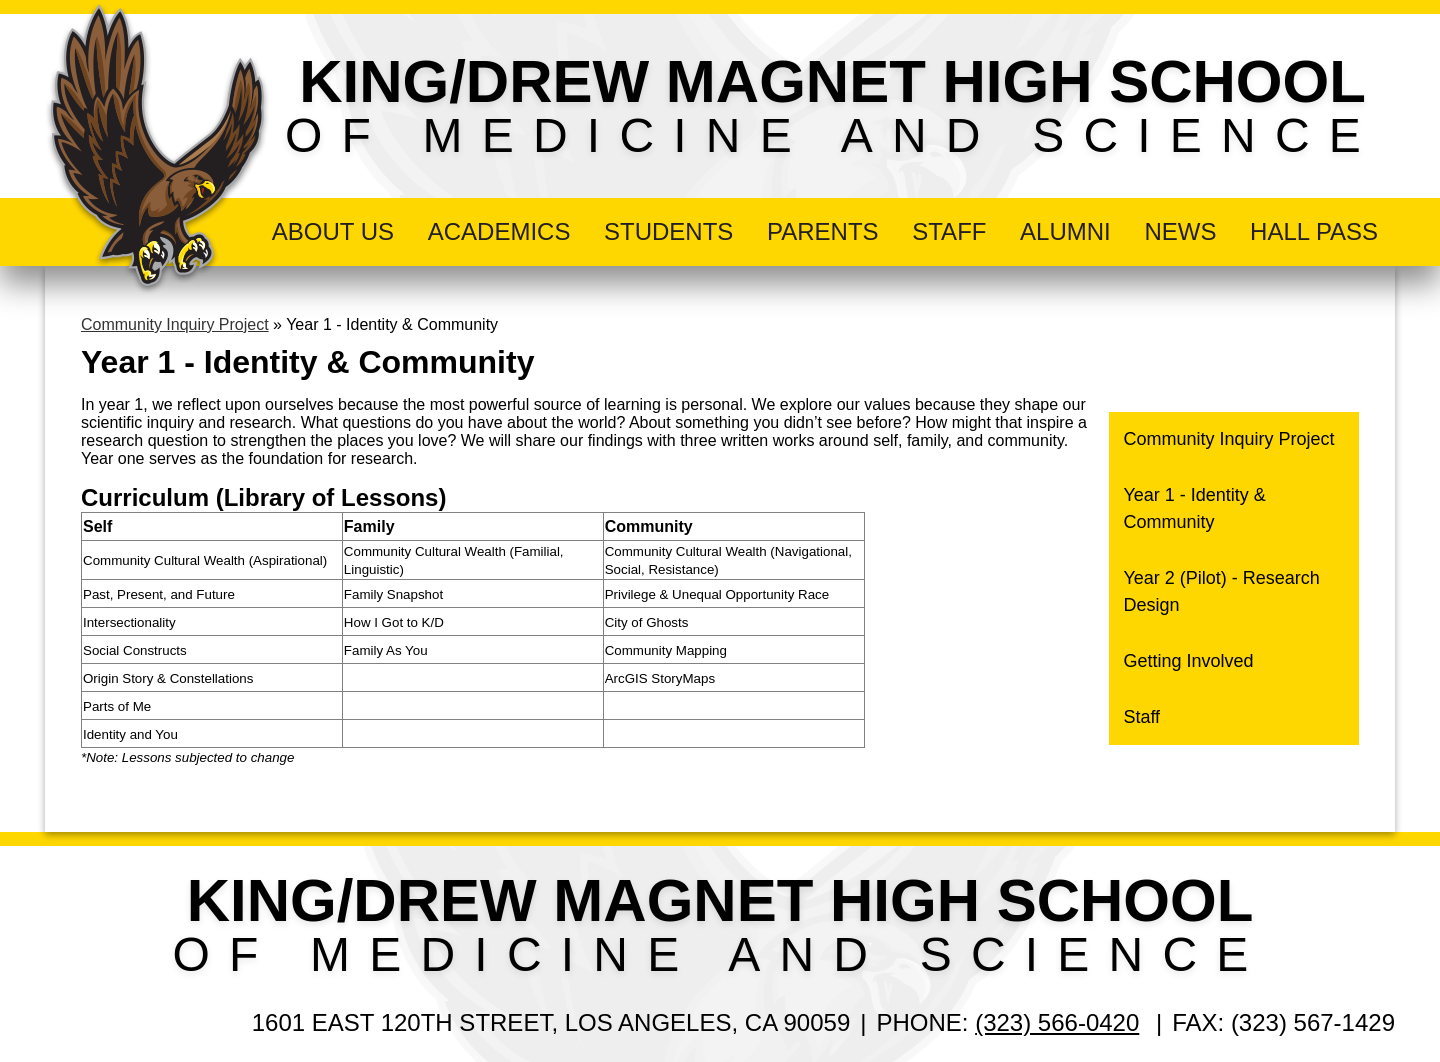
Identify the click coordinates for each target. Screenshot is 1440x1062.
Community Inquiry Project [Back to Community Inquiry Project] (175, 324)
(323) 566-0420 (1057, 1022)
